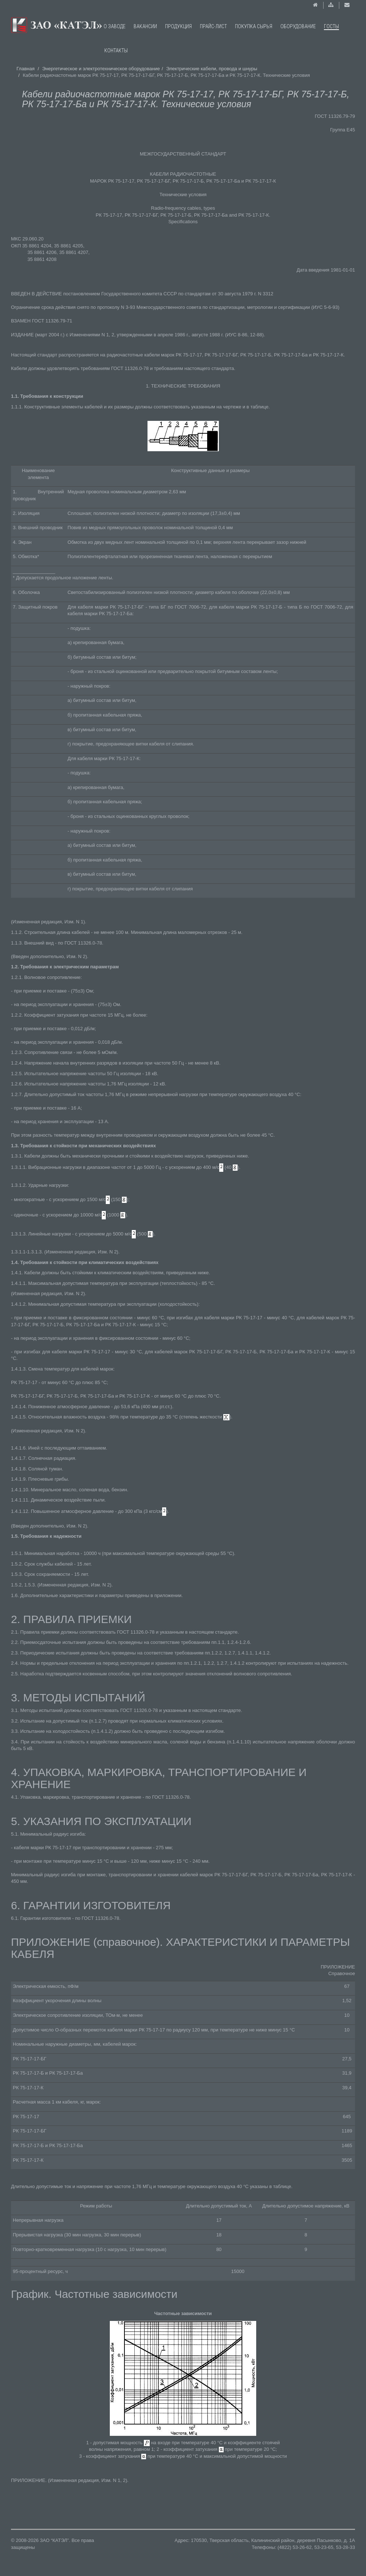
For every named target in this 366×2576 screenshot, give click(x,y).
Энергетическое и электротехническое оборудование (101, 68)
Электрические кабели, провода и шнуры (211, 68)
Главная (25, 68)
